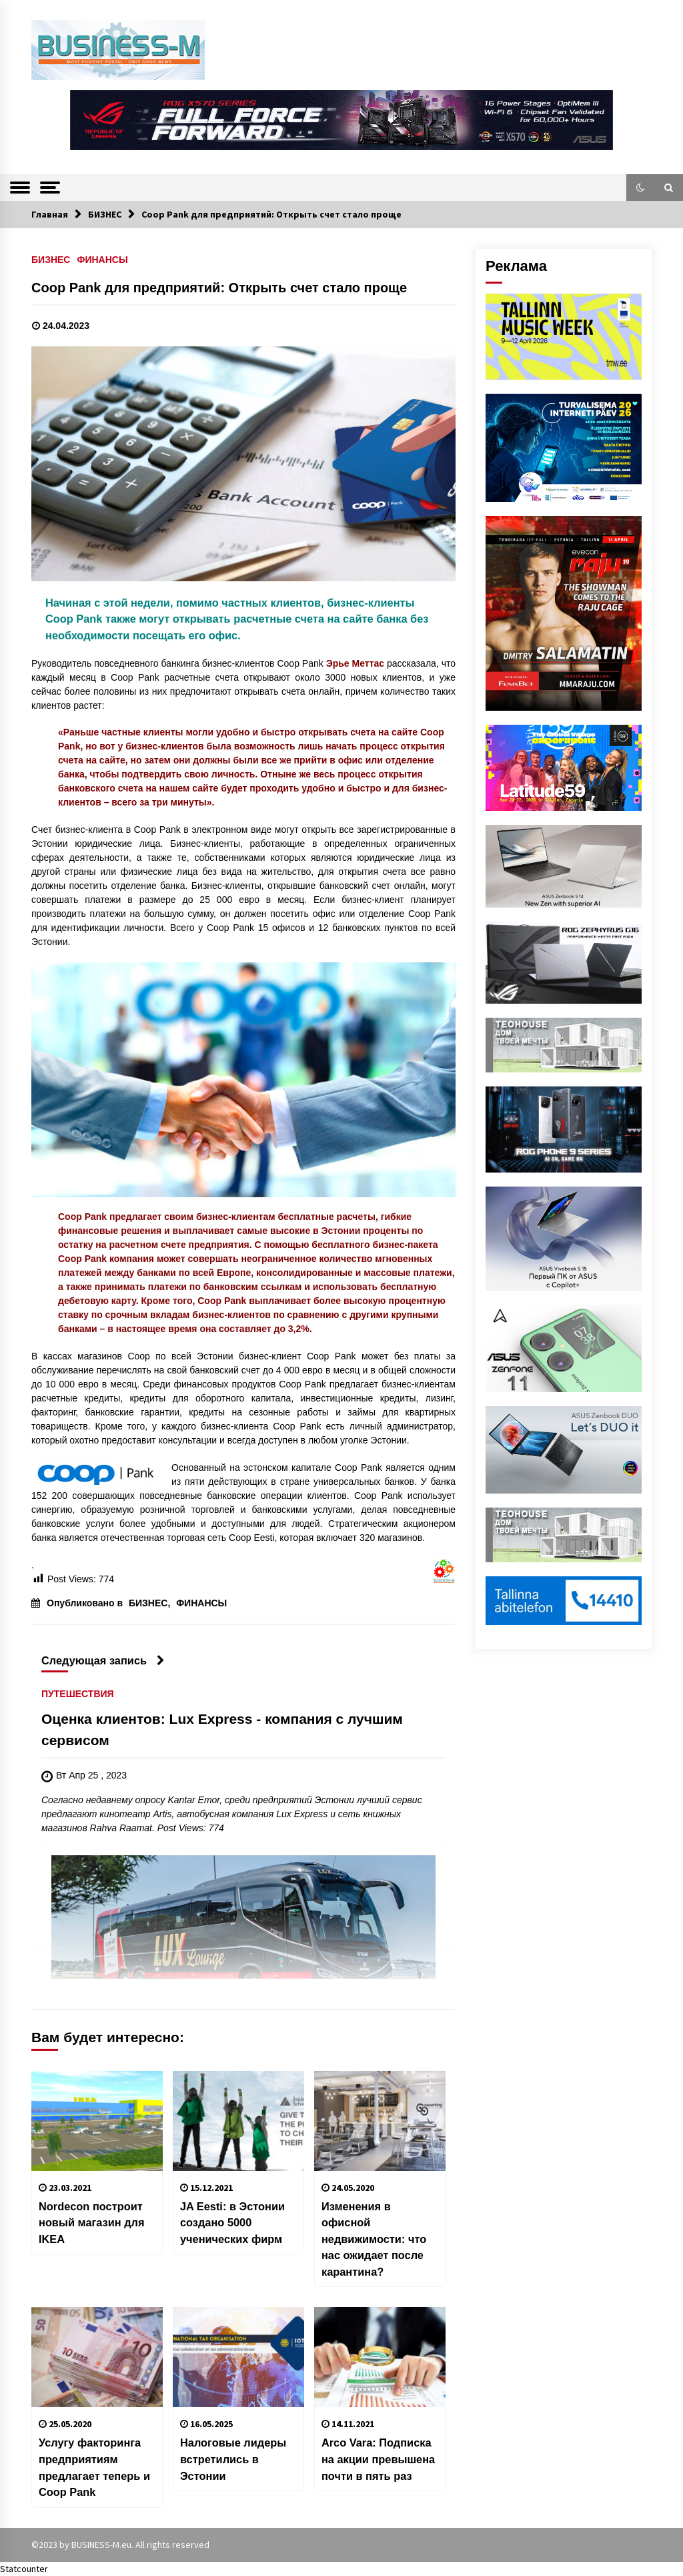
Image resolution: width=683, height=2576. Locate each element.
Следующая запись (103, 1660)
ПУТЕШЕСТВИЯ (77, 1693)
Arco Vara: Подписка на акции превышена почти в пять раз (378, 2459)
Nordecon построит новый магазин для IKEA (92, 2222)
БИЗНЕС (50, 259)
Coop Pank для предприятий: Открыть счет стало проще (219, 287)
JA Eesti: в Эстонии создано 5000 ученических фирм (232, 2222)
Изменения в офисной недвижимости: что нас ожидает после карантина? (373, 2239)
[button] (640, 187)
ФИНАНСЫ (102, 259)
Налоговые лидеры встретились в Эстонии (233, 2459)
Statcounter (24, 2569)
